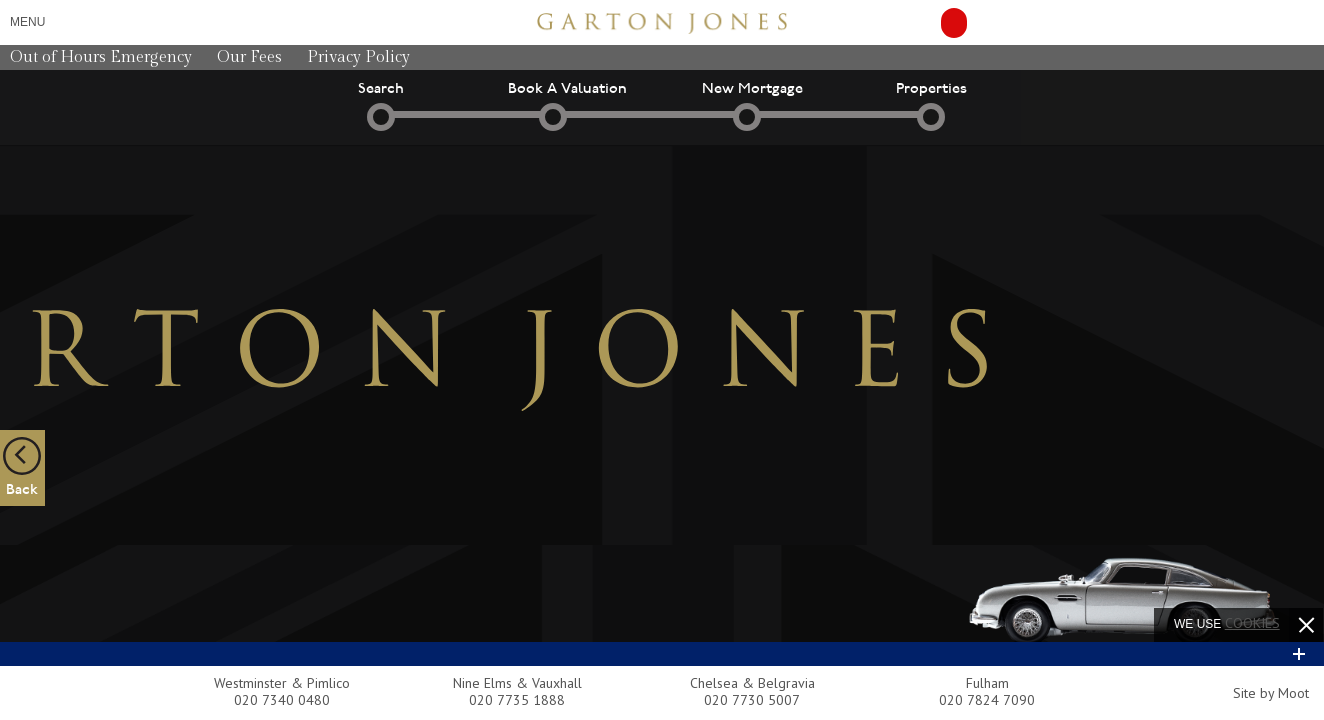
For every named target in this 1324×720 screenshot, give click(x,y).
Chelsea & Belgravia (752, 683)
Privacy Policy (358, 57)
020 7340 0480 (282, 700)
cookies (1252, 623)
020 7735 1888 (517, 700)
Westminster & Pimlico (282, 683)
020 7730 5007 (752, 700)
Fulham (987, 683)
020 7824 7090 (987, 700)
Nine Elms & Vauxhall (517, 683)
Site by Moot (1271, 693)
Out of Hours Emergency (101, 57)
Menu (27, 22)
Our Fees (249, 57)
